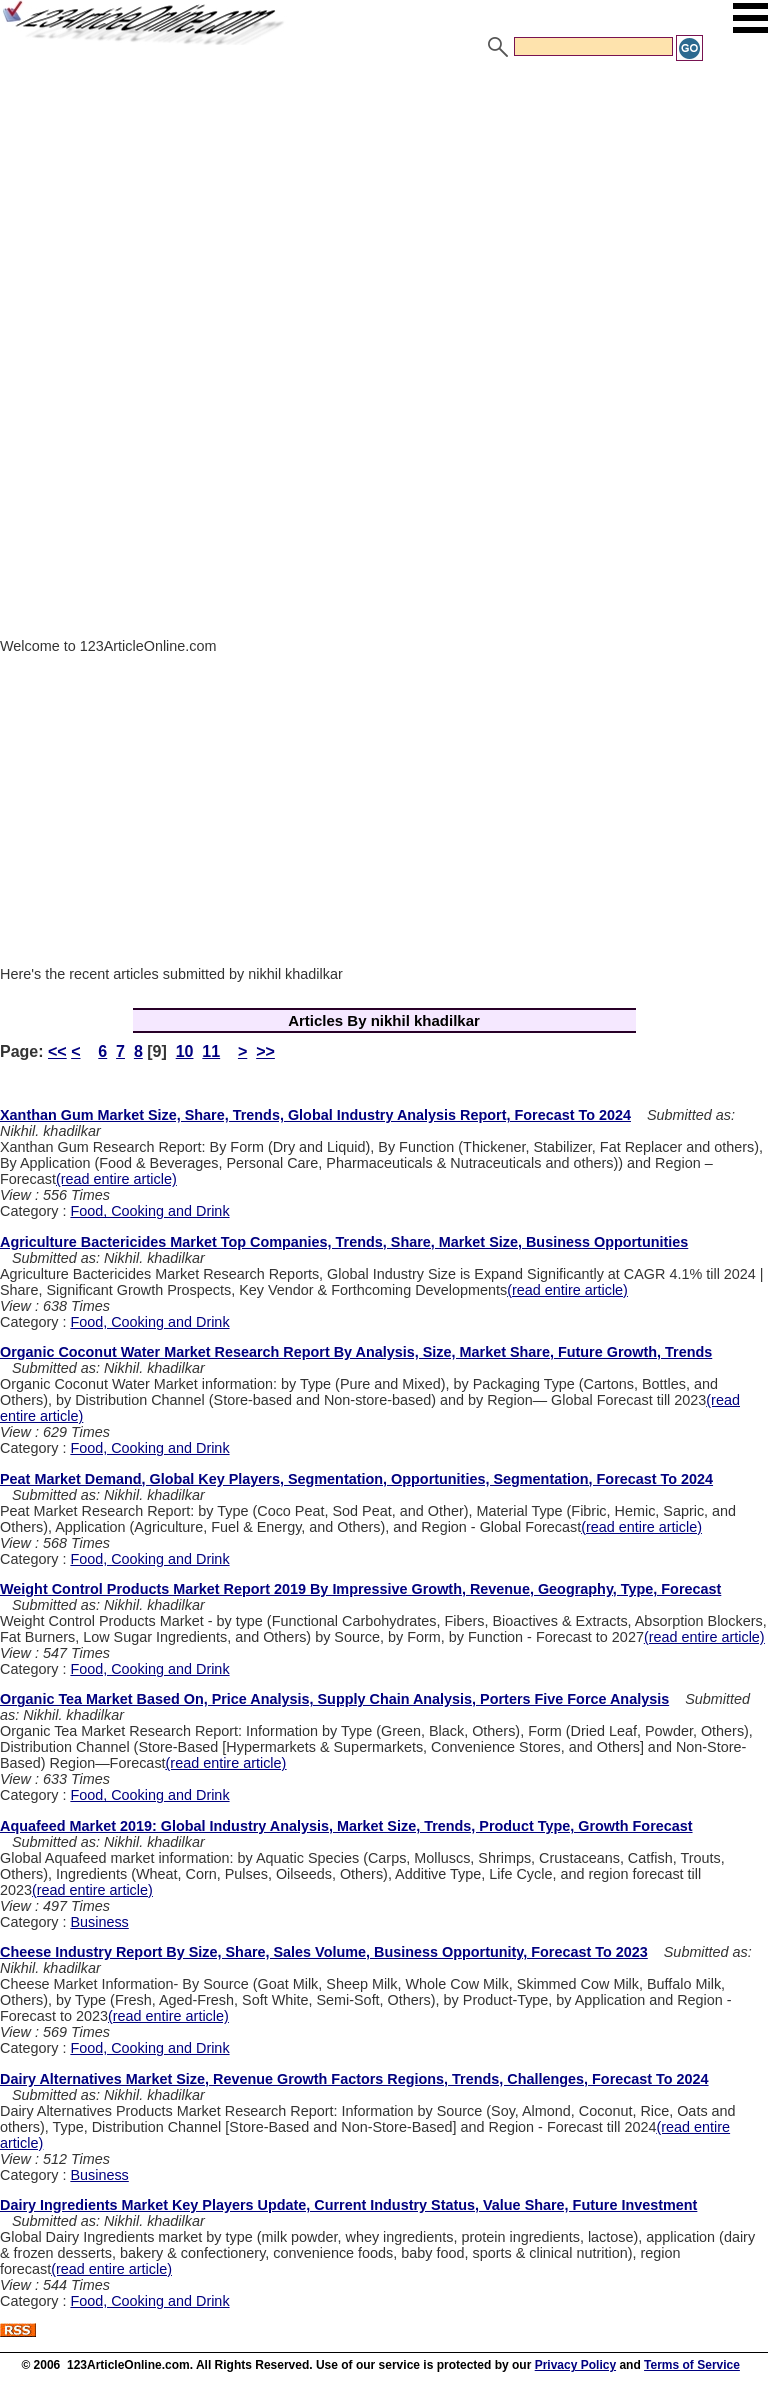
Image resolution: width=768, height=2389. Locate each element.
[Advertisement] (384, 213)
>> (265, 1051)
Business (99, 1922)
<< (57, 1051)
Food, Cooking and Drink (149, 1211)
